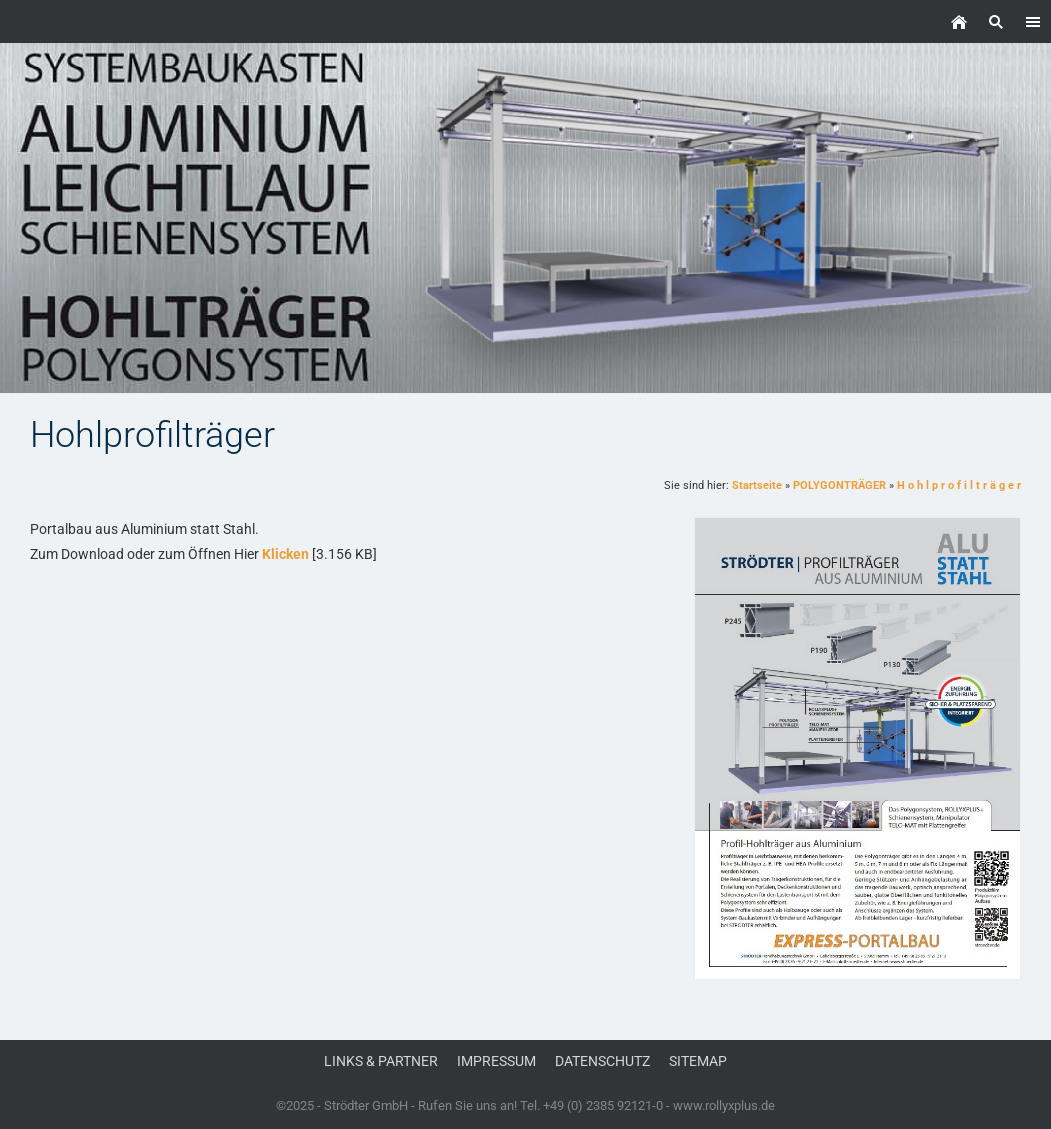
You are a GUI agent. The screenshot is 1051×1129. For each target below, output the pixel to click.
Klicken (285, 554)
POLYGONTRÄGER (839, 485)
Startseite (757, 485)
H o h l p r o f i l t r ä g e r (959, 485)
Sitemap (698, 1061)
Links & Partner (381, 1061)
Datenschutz (602, 1061)
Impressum (496, 1061)
